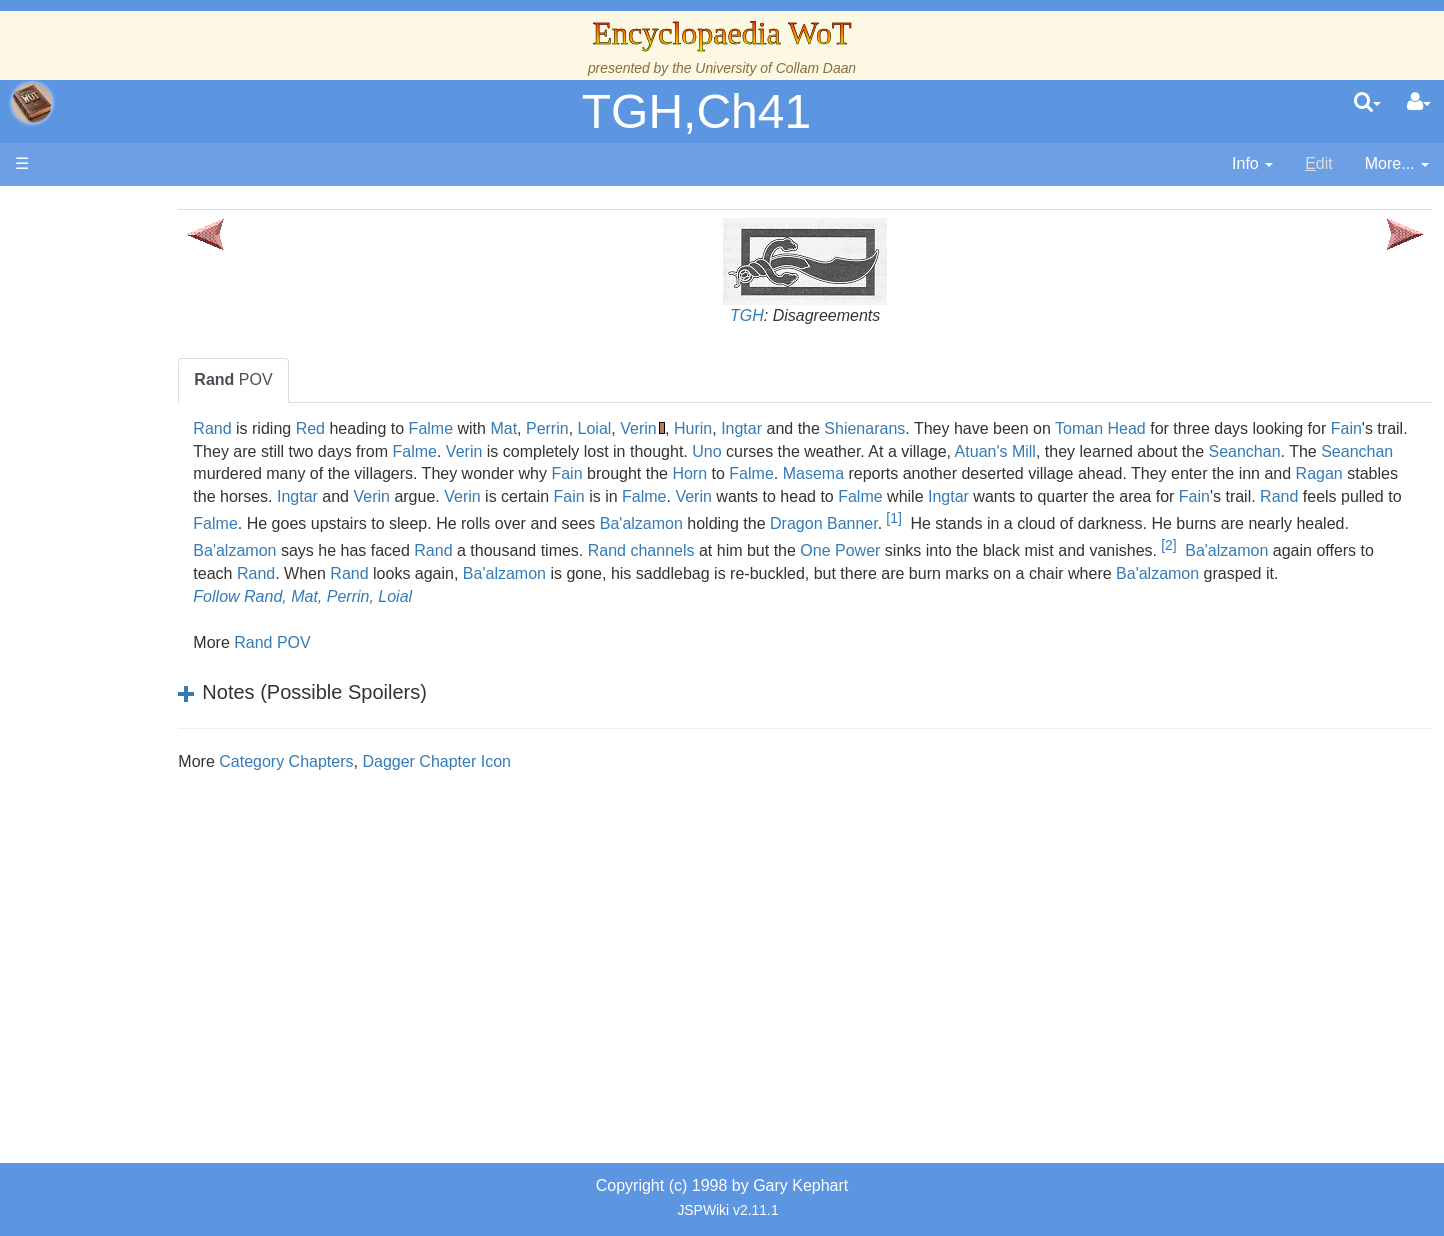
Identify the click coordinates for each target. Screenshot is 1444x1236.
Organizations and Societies (194, 630)
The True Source (154, 379)
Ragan (756, 496)
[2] (1038, 568)
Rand (359, 428)
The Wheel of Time (162, 356)
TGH (820, 315)
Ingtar (887, 428)
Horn (1154, 473)
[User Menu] (1419, 103)
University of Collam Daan (775, 68)
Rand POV (419, 665)
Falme (577, 428)
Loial (741, 428)
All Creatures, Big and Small (195, 676)
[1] (633, 541)
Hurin (839, 428)
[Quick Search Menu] (1367, 103)
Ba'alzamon (381, 546)
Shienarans (1011, 428)
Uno (1012, 451)
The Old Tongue (152, 539)
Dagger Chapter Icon (583, 784)
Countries (169, 516)
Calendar (127, 425)
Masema (1277, 473)
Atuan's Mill (1300, 451)
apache (32, 103)
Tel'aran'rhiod (142, 767)
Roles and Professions (175, 653)
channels (532, 573)
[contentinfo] (1252, 164)
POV (380, 379)
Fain (433, 451)
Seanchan (505, 473)
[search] (1367, 103)
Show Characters (156, 607)
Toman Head (1246, 428)
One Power (710, 573)
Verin (785, 428)
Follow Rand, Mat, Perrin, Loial (449, 619)
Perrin (693, 428)
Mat (650, 428)
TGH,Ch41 (696, 111)
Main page (92, 208)
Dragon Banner (564, 546)
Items (114, 699)
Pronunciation (144, 836)
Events (119, 447)
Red (456, 428)
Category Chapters (433, 784)
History (120, 402)
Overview (168, 493)
